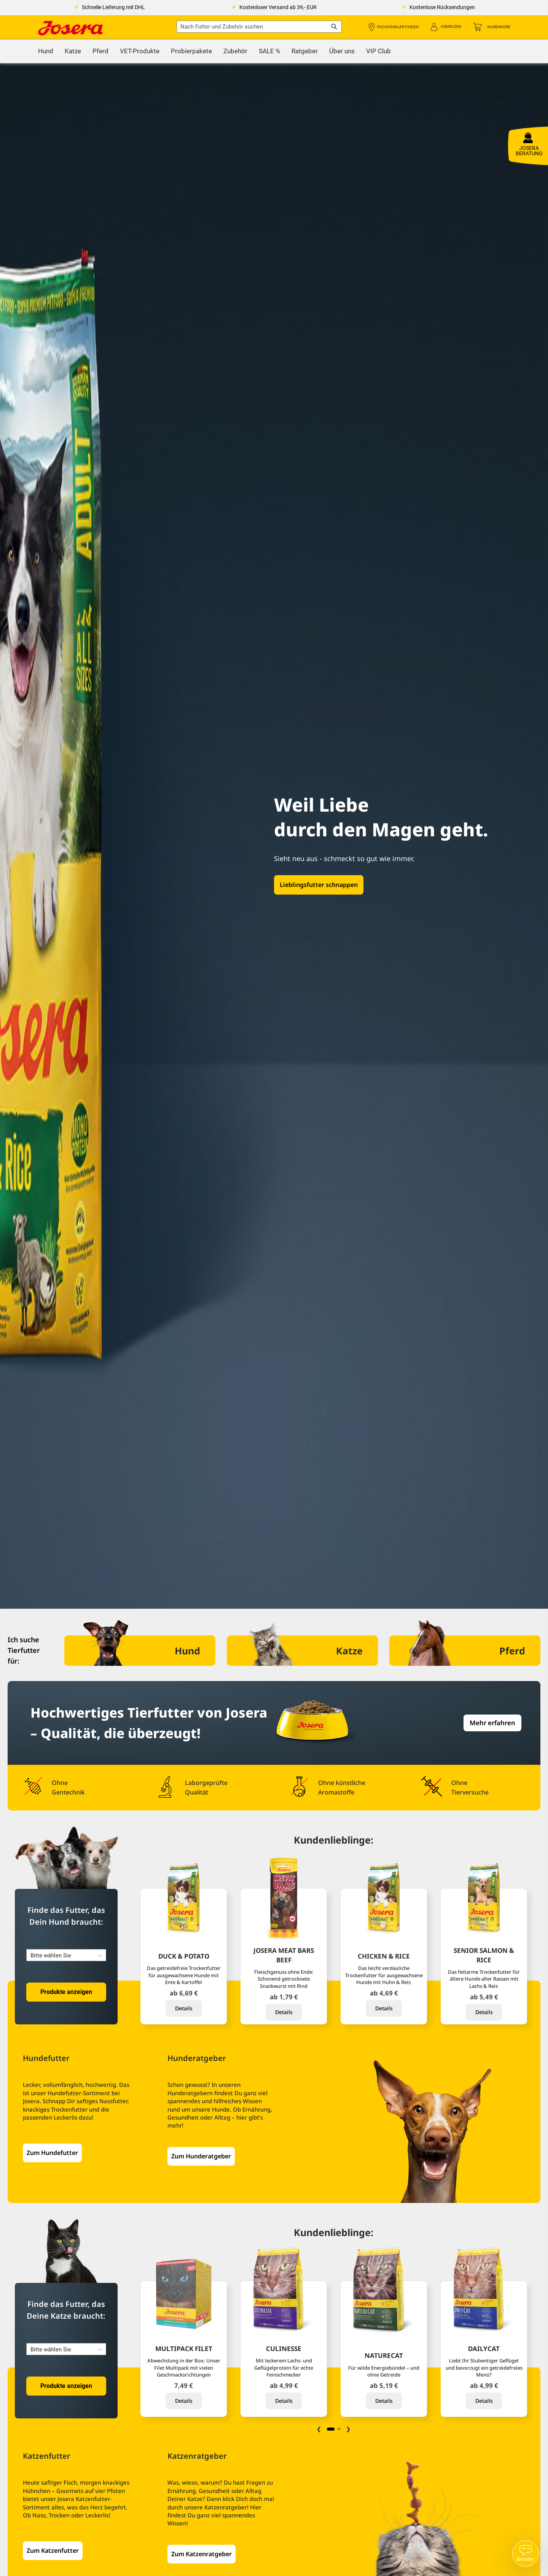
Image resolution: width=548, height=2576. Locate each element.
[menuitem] (45, 51)
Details (184, 2008)
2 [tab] (339, 2429)
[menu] (274, 51)
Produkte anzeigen (66, 1991)
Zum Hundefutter (52, 2153)
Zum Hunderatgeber (201, 2156)
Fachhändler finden (398, 27)
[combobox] (259, 27)
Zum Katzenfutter (53, 2550)
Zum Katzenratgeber (201, 2554)
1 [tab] (331, 2429)
